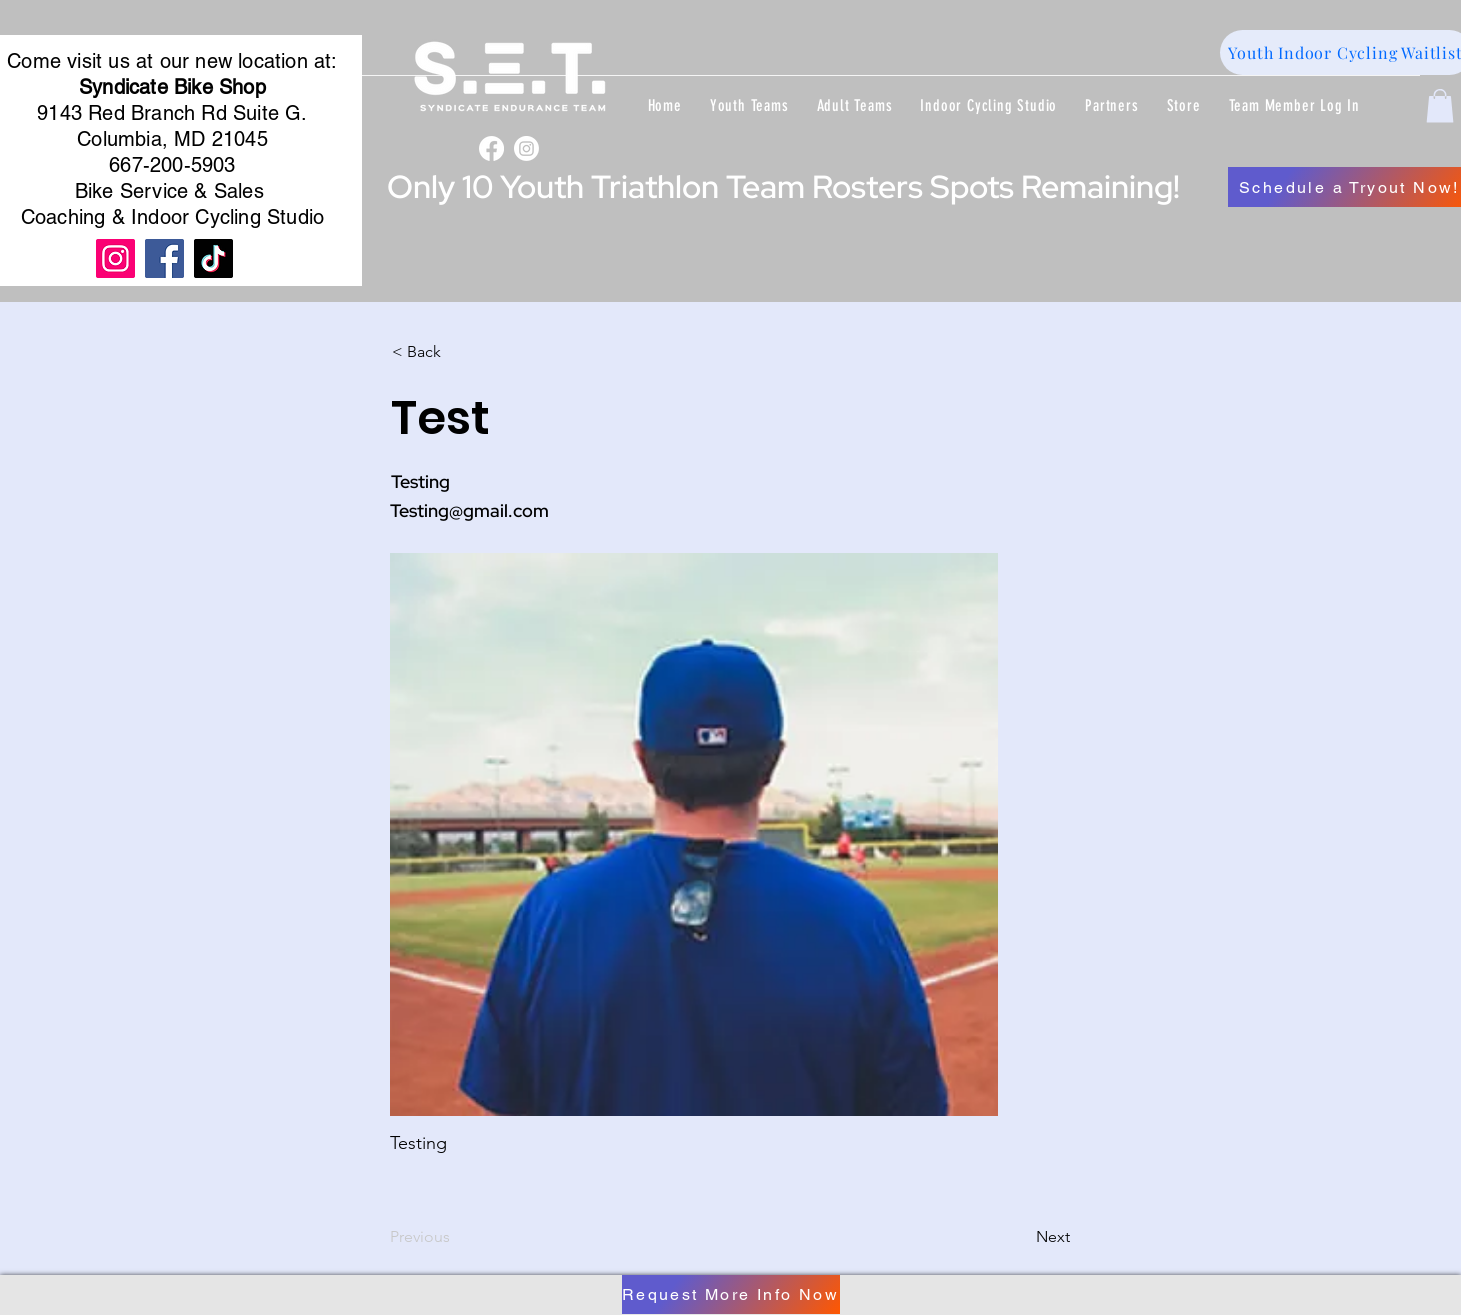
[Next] (1020, 1237)
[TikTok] (213, 258)
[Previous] (456, 1237)
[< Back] (458, 352)
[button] (749, 105)
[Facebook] (491, 148)
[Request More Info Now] (731, 1294)
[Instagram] (526, 148)
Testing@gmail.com (469, 510)
